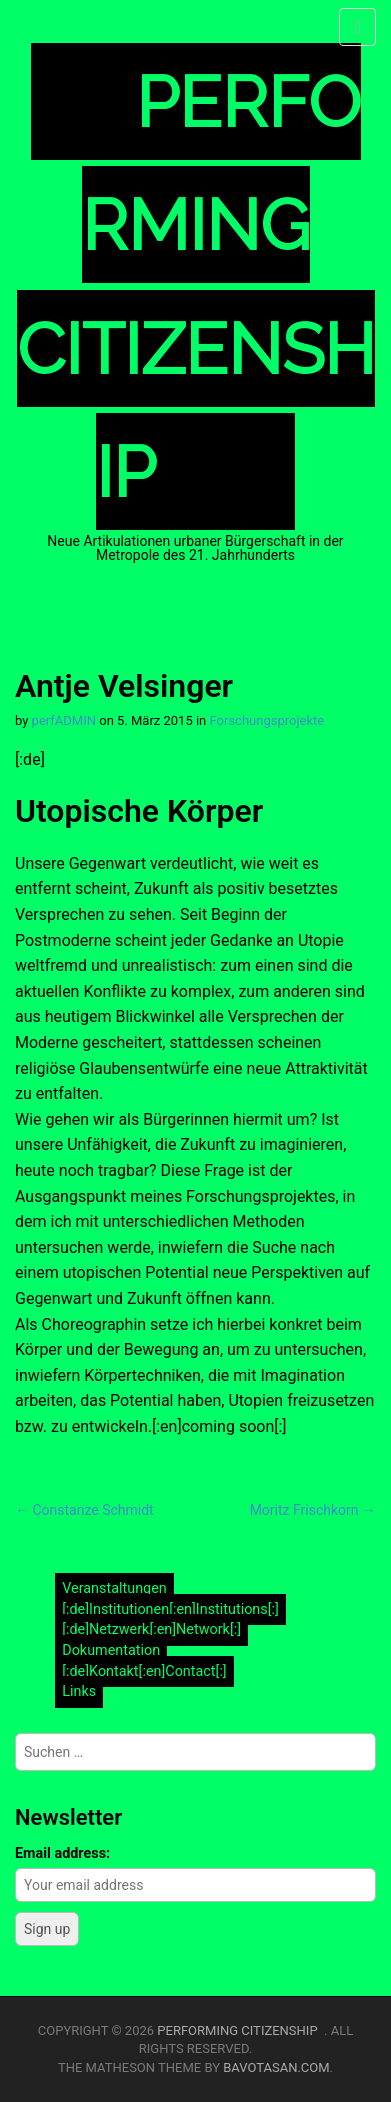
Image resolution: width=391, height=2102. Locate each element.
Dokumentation (111, 1650)
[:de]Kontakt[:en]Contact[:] (144, 1671)
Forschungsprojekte (267, 720)
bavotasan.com (276, 2067)
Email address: (62, 1853)
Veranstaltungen (114, 1589)
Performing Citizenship (240, 2030)
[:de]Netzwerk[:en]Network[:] (151, 1630)
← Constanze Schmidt (84, 1510)
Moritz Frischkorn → (313, 1510)
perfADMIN (64, 720)
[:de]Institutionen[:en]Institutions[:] (170, 1609)
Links (79, 1691)
